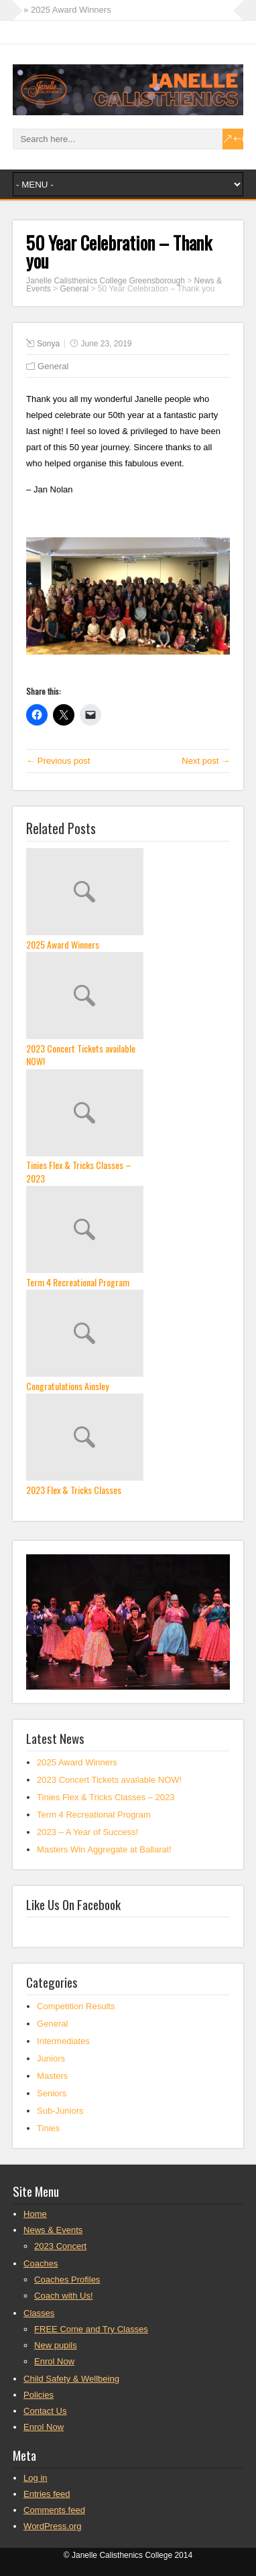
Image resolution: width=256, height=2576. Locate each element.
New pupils (55, 2345)
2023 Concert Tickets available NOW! (80, 1055)
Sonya (48, 343)
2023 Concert (60, 2246)
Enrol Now (54, 2361)
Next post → (206, 761)
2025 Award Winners (62, 944)
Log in (35, 2478)
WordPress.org (52, 2526)
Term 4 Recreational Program (77, 1282)
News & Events (52, 2230)
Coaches (40, 2263)
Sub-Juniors (60, 2111)
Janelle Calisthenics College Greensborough (105, 280)
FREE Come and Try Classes (91, 2329)
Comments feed (54, 2510)
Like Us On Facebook (73, 1904)
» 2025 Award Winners (67, 10)
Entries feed (46, 2494)
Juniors (51, 2058)
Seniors (51, 2093)
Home (35, 2214)
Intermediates (63, 2041)
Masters (52, 2076)
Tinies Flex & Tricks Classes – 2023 (78, 1171)
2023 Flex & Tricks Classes (73, 1490)
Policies (38, 2395)
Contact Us (44, 2411)
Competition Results (76, 2006)
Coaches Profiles (67, 2280)
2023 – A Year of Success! (87, 1832)
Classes (38, 2313)
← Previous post (58, 761)
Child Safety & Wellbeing (71, 2379)
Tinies (48, 2128)
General (74, 288)
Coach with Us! (63, 2296)
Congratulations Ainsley (67, 1386)
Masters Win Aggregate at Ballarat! (104, 1849)
